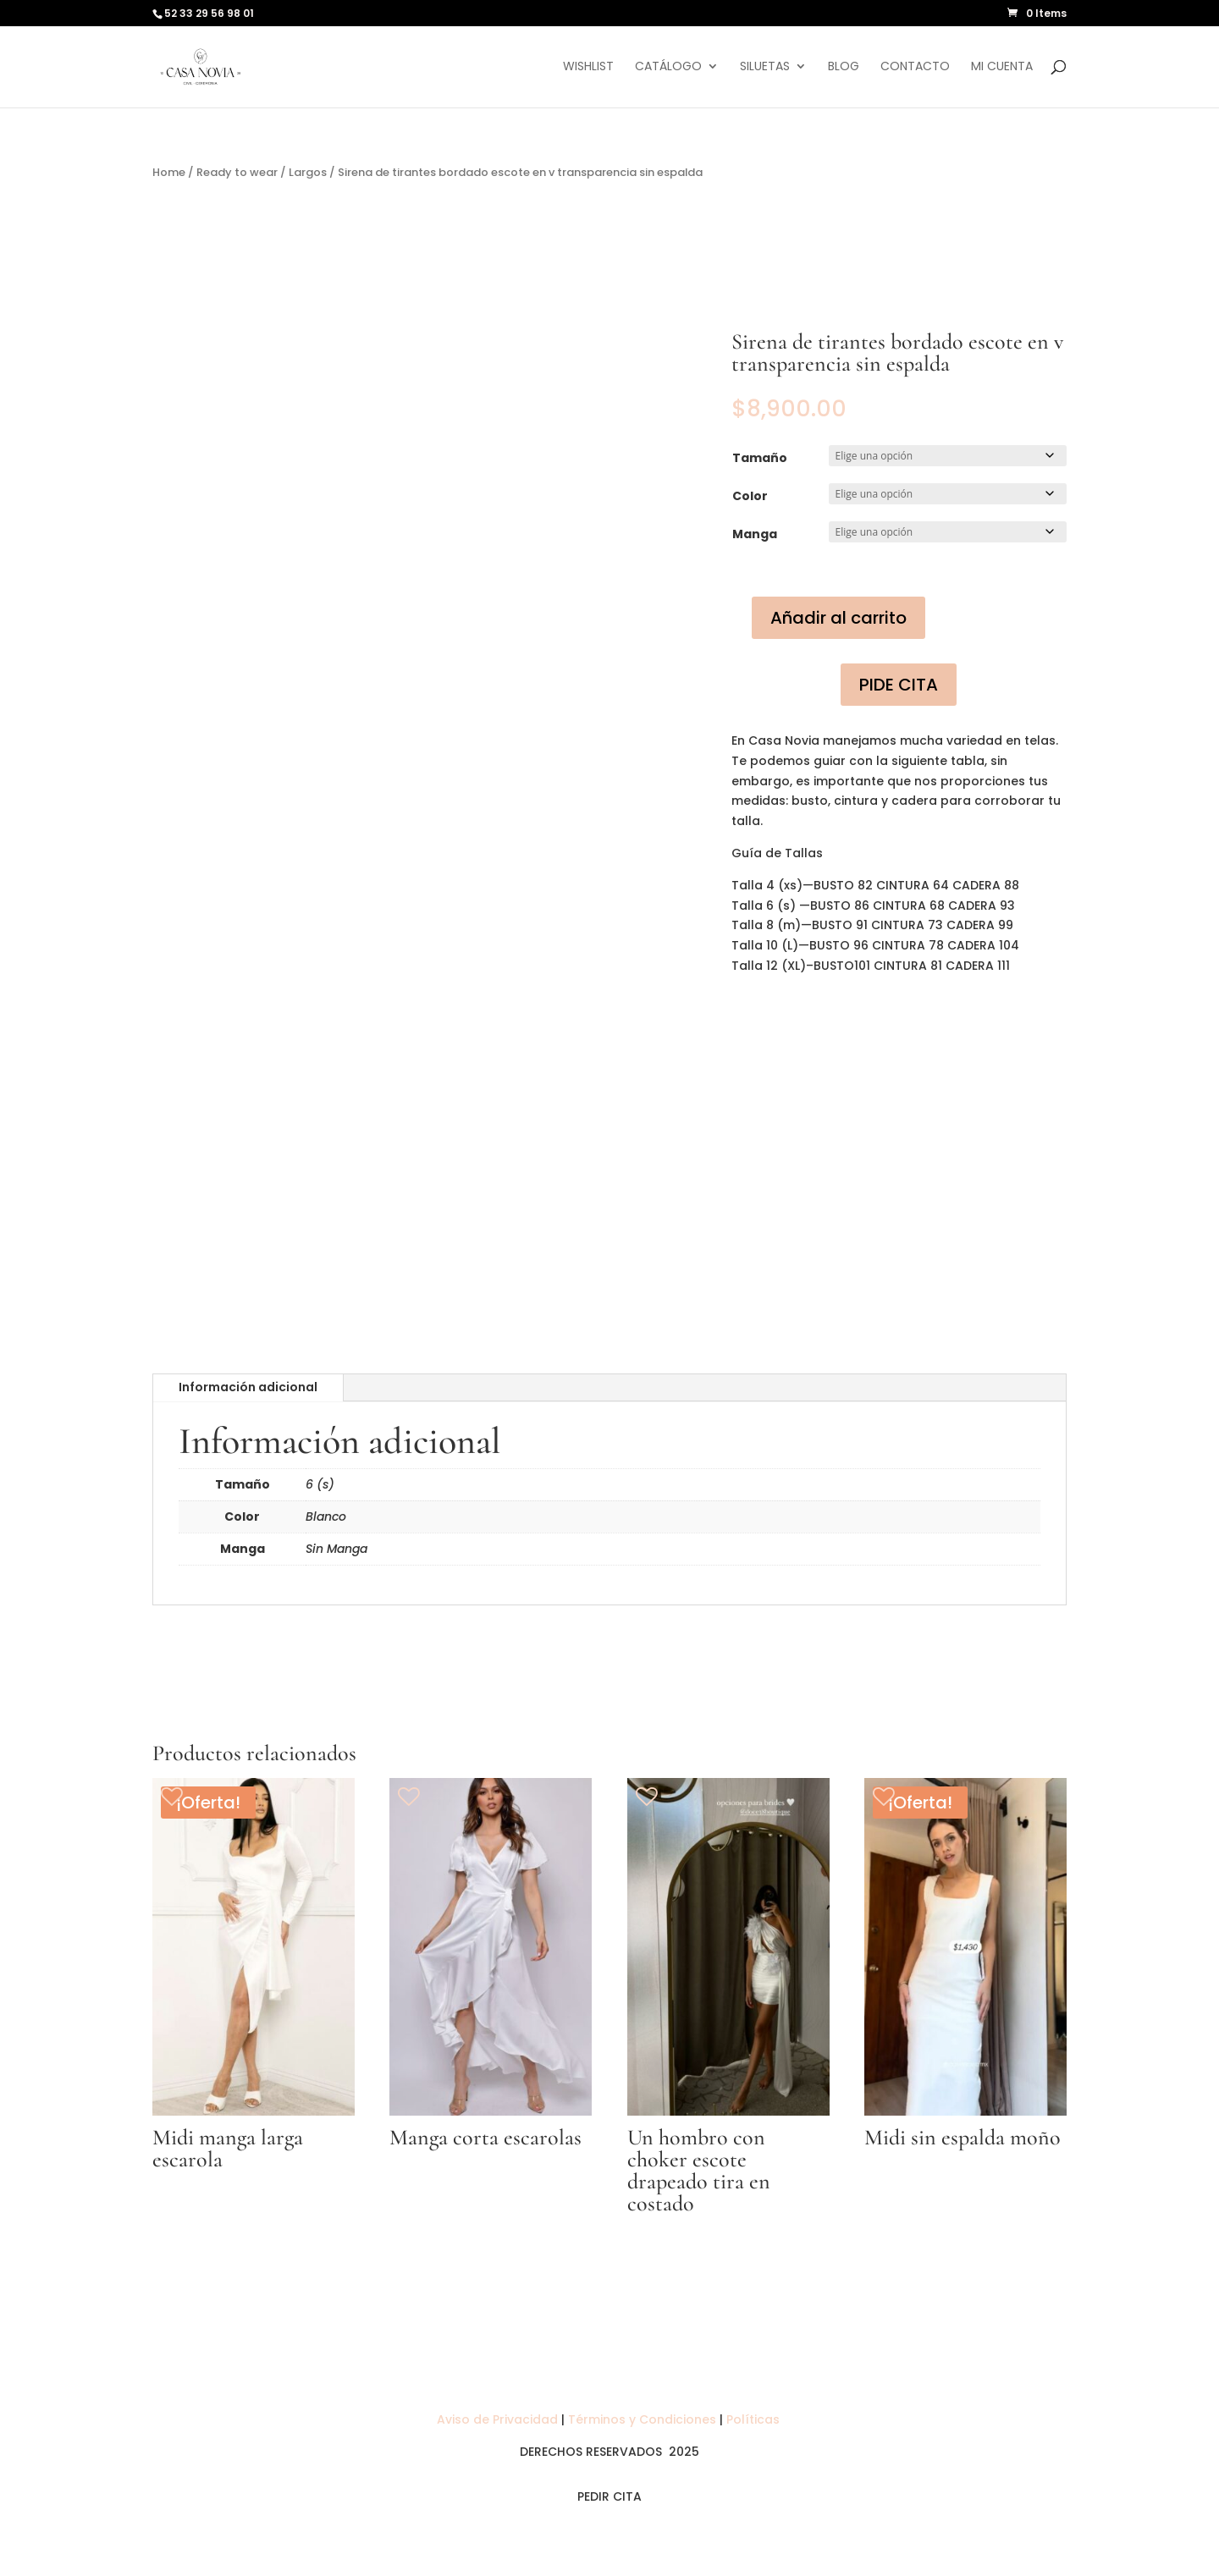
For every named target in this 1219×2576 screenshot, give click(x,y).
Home (168, 172)
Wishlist (588, 68)
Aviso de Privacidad (499, 2419)
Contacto (915, 68)
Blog (843, 68)
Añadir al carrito (838, 618)
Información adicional (248, 1387)
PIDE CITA (898, 684)
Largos (308, 172)
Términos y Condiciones (642, 2419)
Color (750, 495)
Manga (754, 534)
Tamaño (759, 457)
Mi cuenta (1002, 68)
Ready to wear (237, 172)
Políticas (754, 2419)
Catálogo (668, 68)
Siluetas (765, 68)
